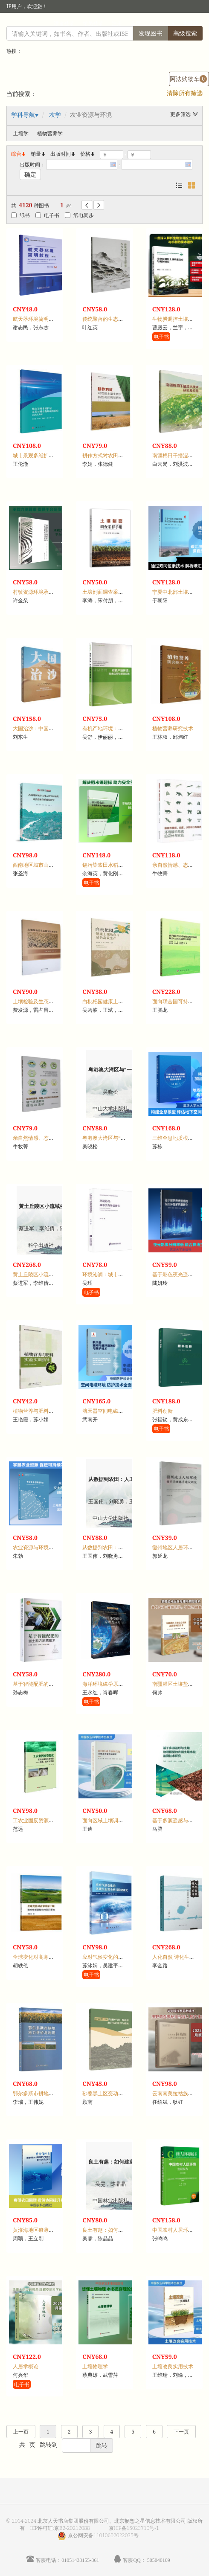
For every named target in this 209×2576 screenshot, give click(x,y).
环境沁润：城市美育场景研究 (115, 1274)
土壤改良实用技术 (172, 2366)
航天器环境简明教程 (36, 318)
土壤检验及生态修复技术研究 (46, 1001)
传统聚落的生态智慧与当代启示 (118, 318)
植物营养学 (50, 133)
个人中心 (159, 23)
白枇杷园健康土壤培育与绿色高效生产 (125, 1001)
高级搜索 (185, 33)
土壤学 (21, 133)
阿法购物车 (188, 79)
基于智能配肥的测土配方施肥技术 (51, 1683)
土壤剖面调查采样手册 (108, 591)
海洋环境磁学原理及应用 (110, 1683)
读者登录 (64, 23)
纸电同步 (79, 215)
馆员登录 (93, 23)
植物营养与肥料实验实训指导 (46, 1410)
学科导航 (23, 114)
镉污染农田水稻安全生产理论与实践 (123, 864)
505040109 (158, 2560)
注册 (117, 23)
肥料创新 (162, 1410)
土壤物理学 (95, 2366)
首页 (136, 23)
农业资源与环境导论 (36, 1547)
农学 (55, 114)
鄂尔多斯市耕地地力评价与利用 (48, 2093)
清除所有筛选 (185, 93)
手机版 (190, 23)
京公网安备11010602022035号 (103, 2535)
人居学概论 (25, 2366)
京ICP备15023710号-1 (134, 2528)
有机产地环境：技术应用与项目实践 (123, 728)
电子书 (47, 215)
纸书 (20, 215)
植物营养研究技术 (172, 728)
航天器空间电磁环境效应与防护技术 (123, 1410)
